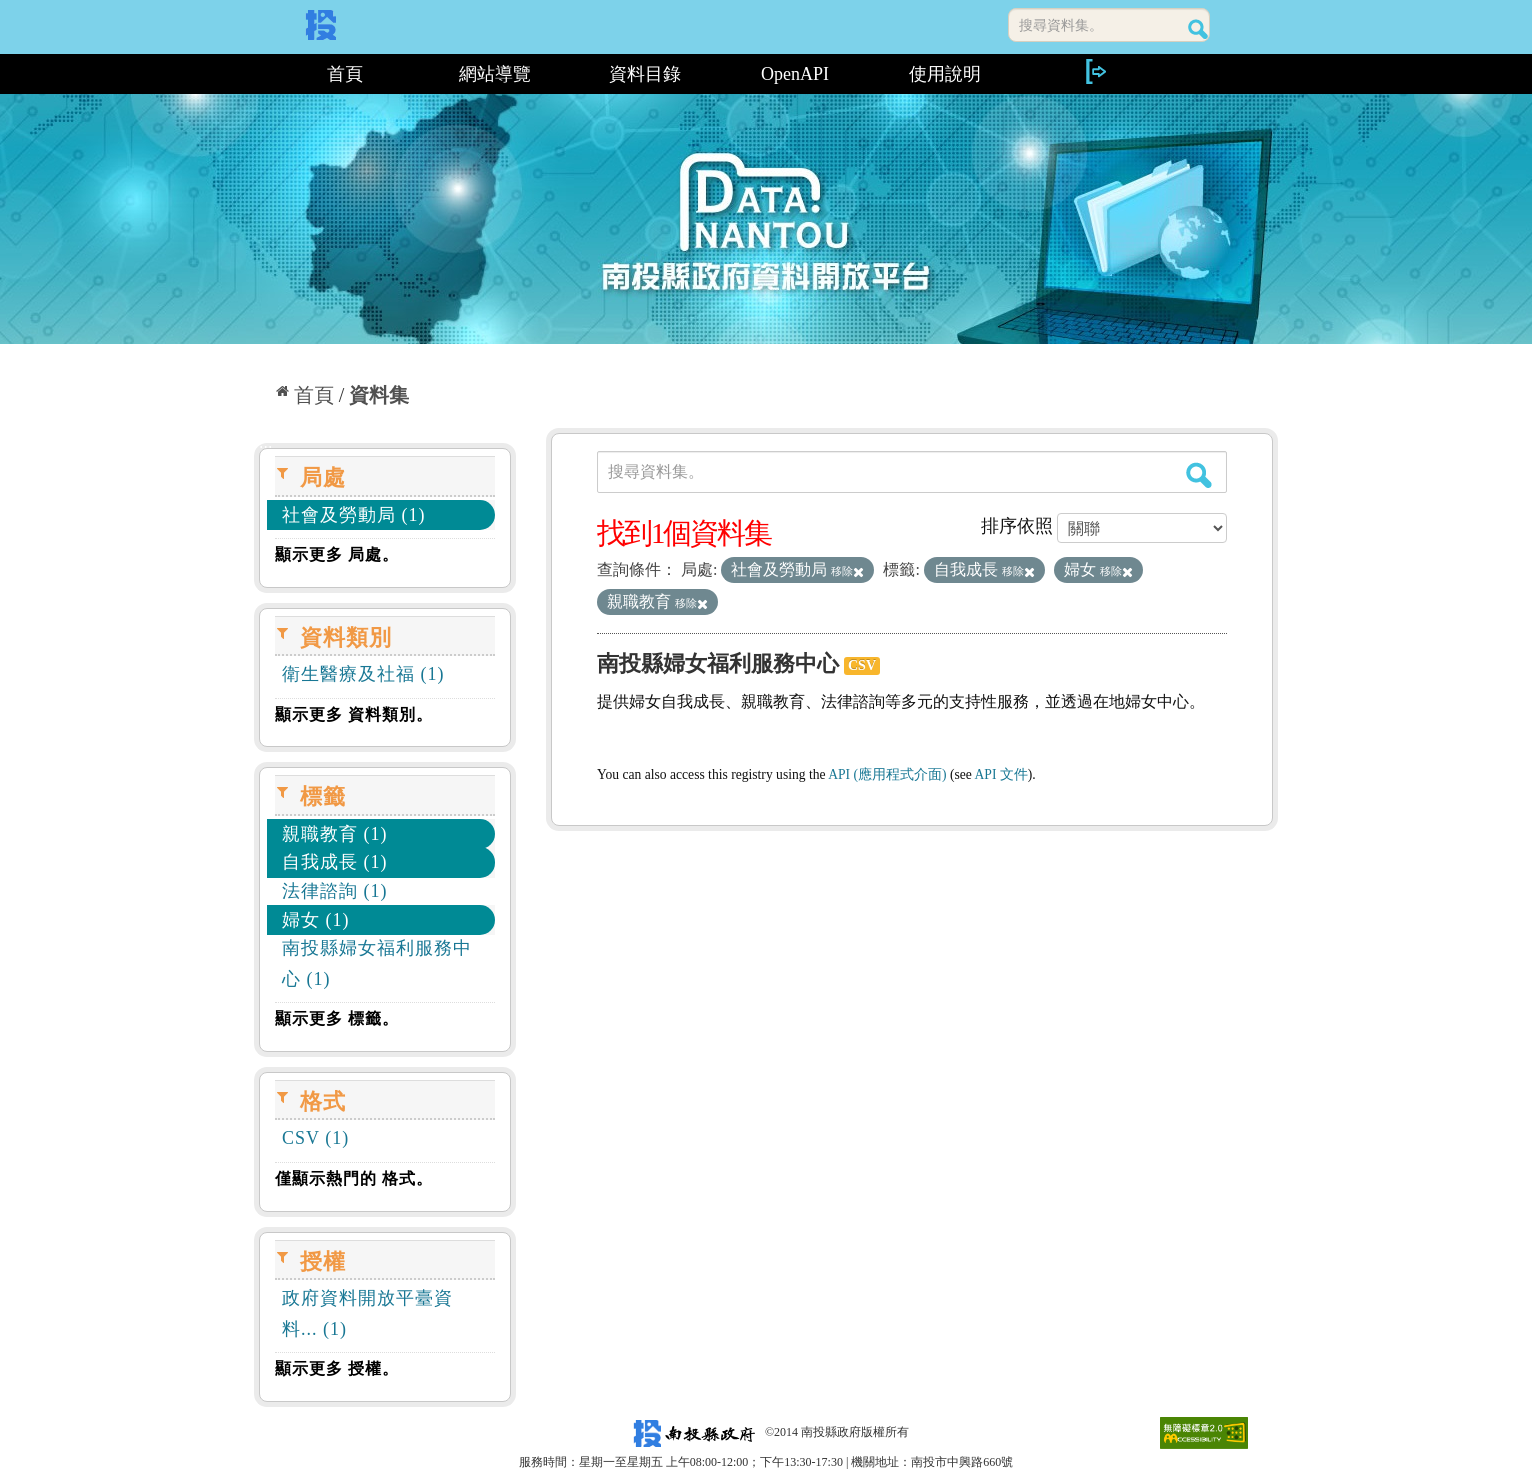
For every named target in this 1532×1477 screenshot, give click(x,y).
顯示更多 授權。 (337, 1368)
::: (261, 74)
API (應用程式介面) (887, 774)
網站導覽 (495, 74)
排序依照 (1017, 526)
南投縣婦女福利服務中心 (718, 663)
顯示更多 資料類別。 (354, 714)
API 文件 (1001, 774)
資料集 (379, 395)
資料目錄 (645, 74)
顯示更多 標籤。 (337, 1018)
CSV (862, 665)
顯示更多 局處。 (337, 554)
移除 (847, 571)
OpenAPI (795, 74)
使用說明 (945, 74)
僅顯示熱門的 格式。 (354, 1178)
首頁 (345, 74)
